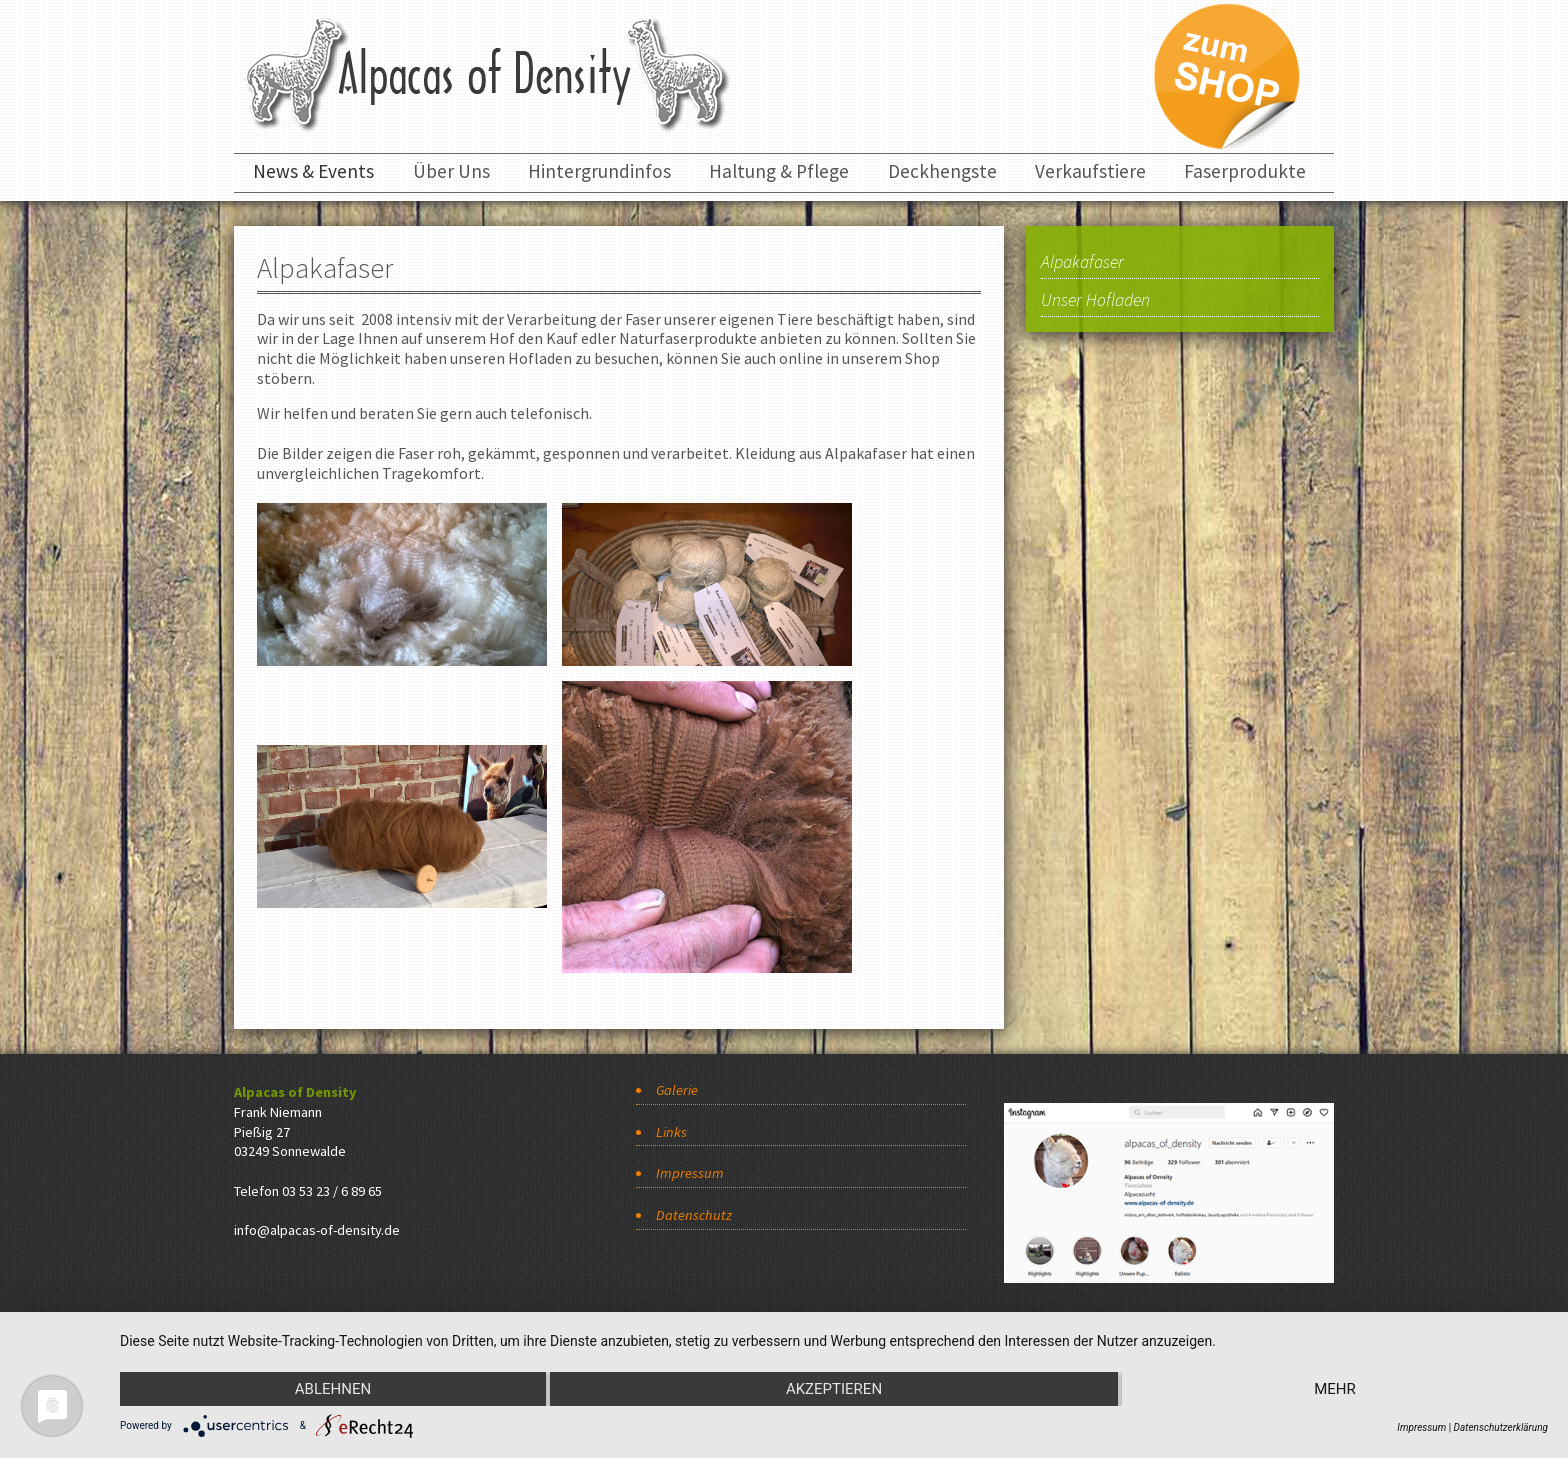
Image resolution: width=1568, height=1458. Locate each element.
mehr (1335, 1389)
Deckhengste (942, 171)
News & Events (313, 171)
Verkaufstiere (1090, 171)
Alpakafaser (1082, 263)
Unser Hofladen (1095, 301)
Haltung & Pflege (779, 171)
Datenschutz (694, 1215)
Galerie (677, 1090)
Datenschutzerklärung (1501, 1427)
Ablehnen (333, 1389)
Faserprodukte (1245, 171)
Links (671, 1132)
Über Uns (451, 171)
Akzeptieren (834, 1389)
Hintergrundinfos (599, 171)
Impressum (690, 1173)
